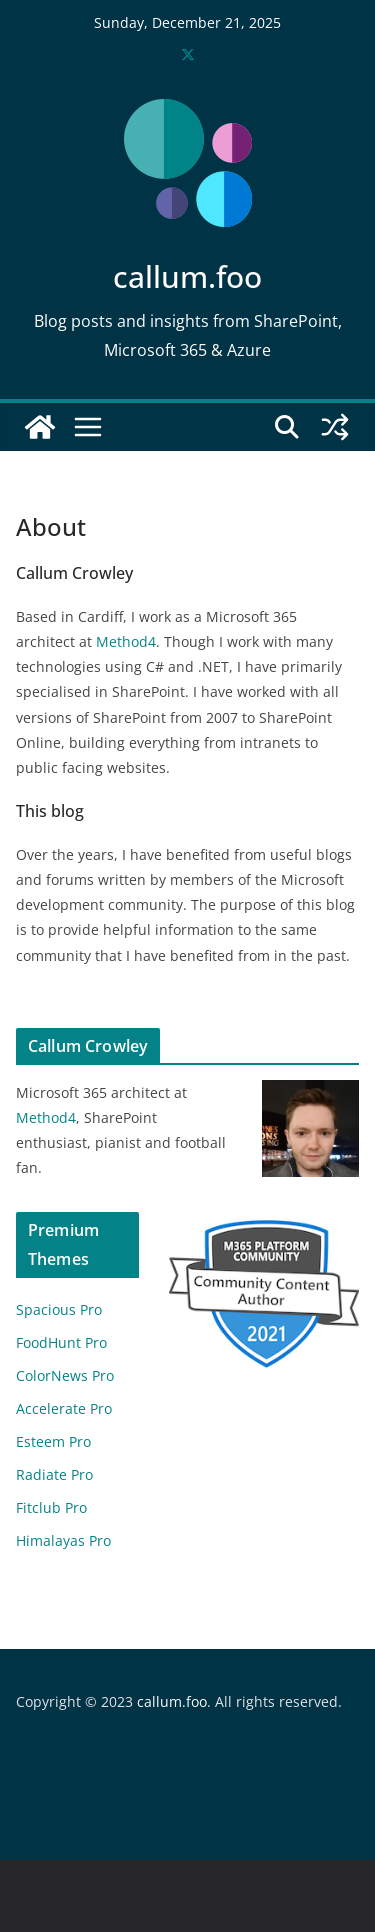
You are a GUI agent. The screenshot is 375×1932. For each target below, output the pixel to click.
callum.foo (187, 276)
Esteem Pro (53, 1441)
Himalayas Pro (63, 1540)
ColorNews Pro (65, 1375)
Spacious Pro (59, 1309)
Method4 (126, 641)
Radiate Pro (54, 1474)
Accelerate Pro (64, 1408)
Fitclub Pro (51, 1507)
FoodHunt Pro (61, 1342)
